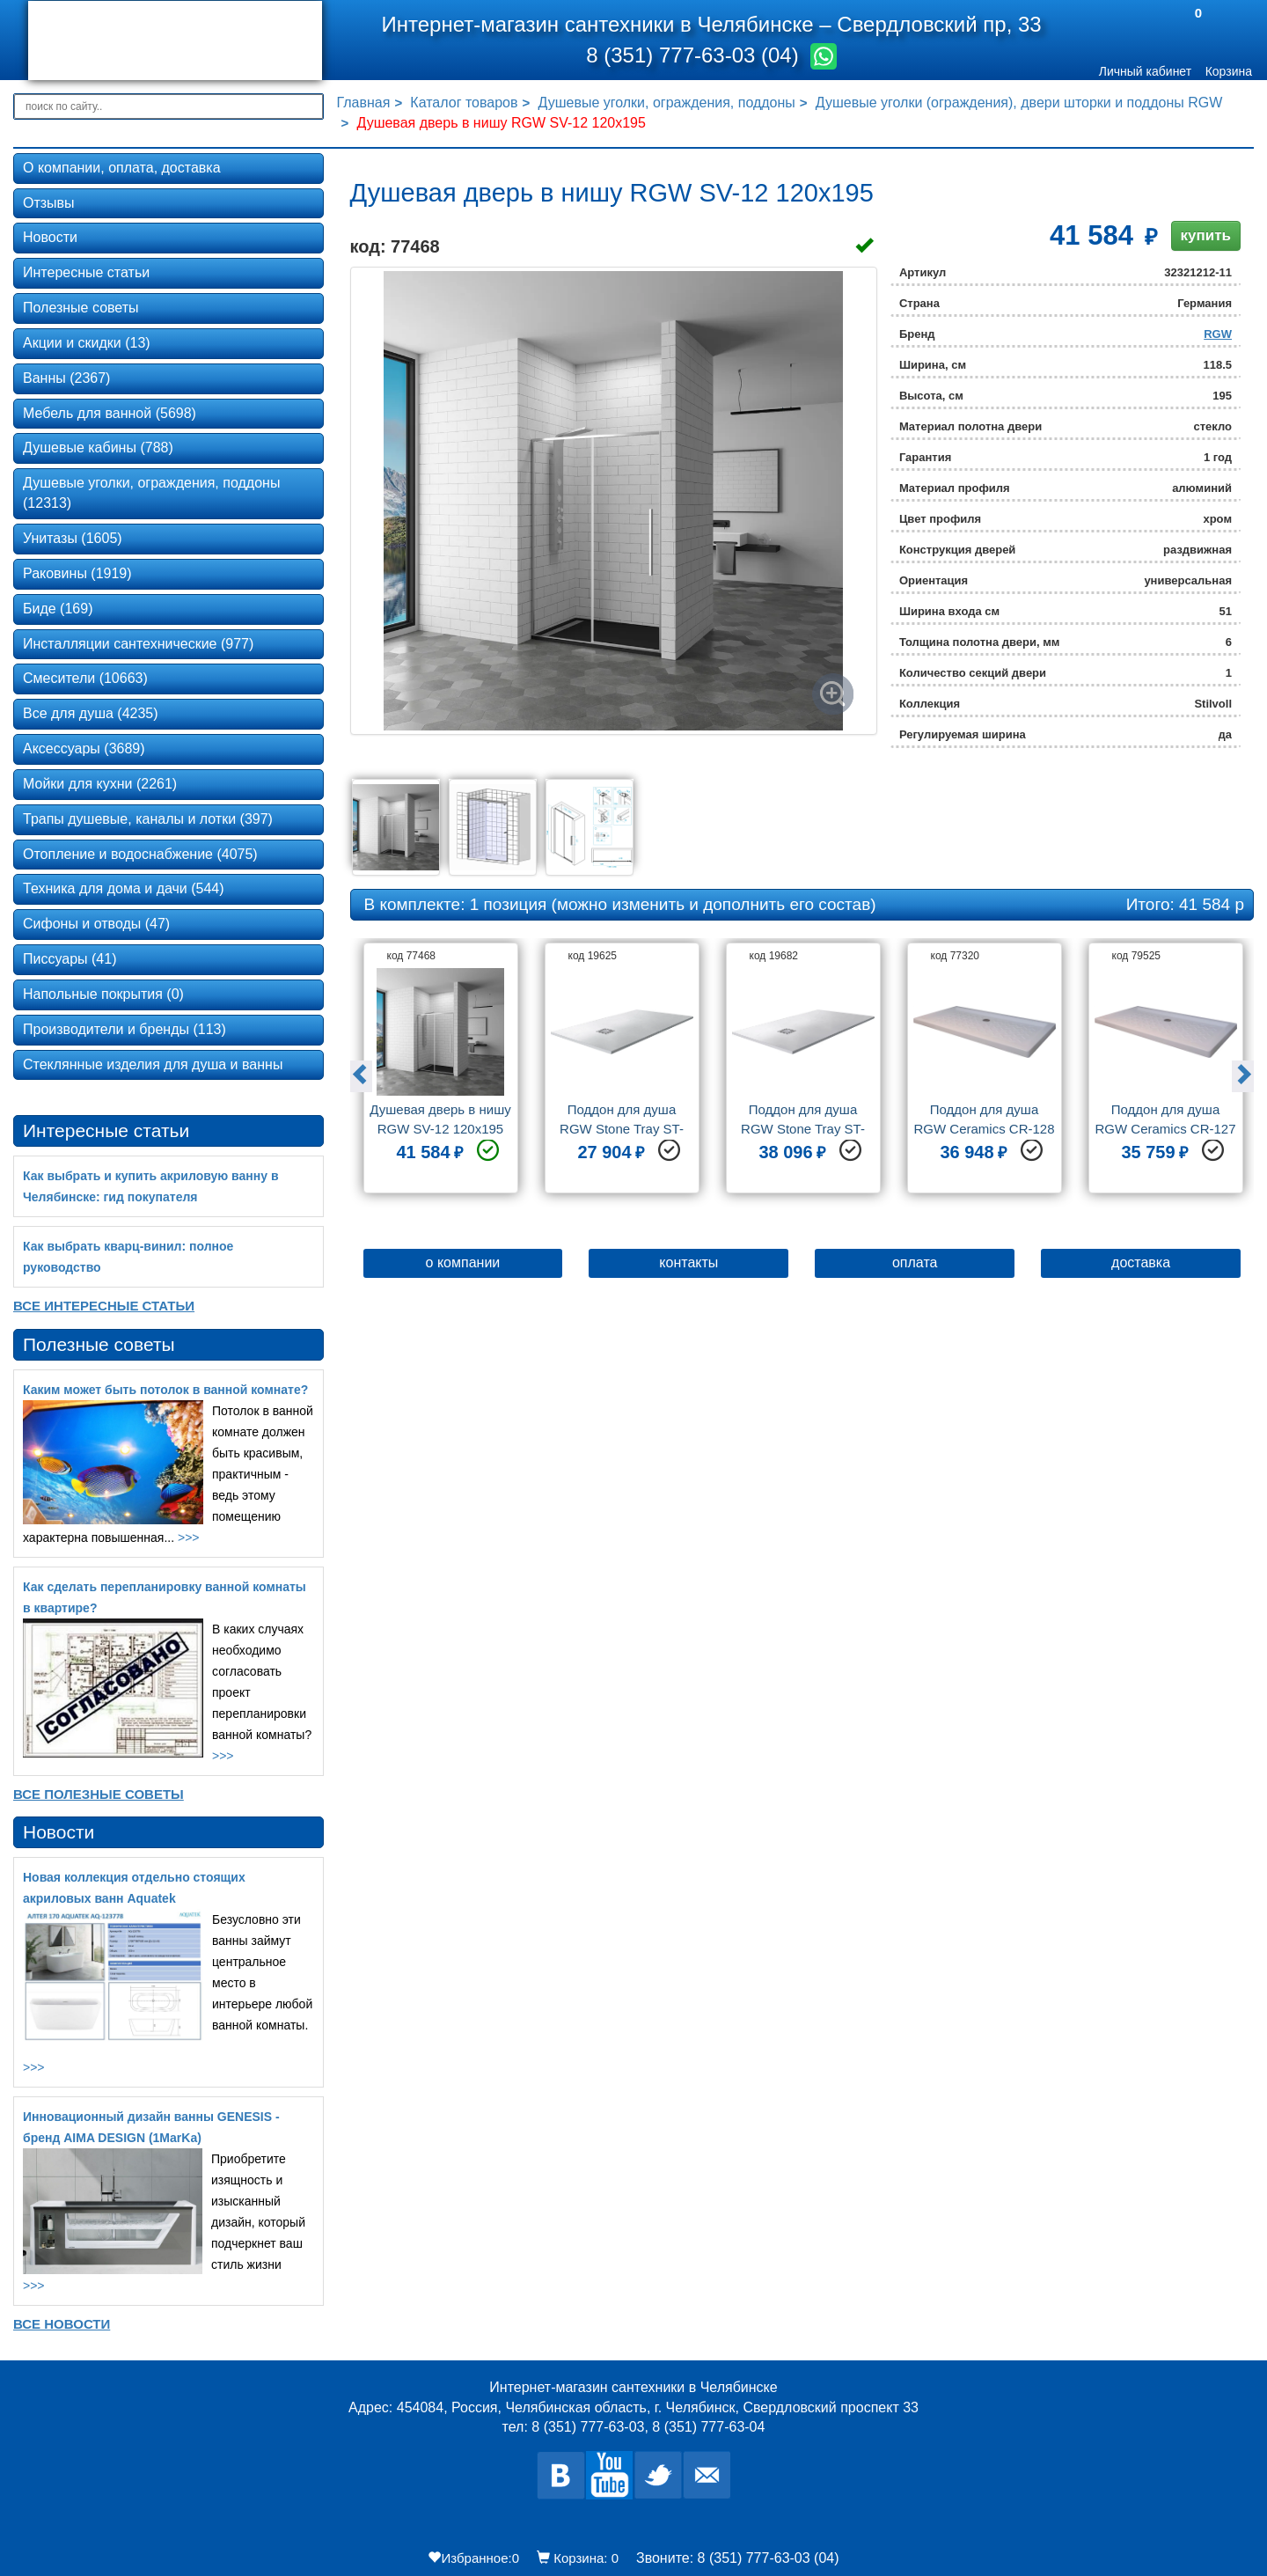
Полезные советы (81, 307)
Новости (50, 237)
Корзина (1228, 71)
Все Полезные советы (98, 1794)
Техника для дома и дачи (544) (123, 888)
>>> (189, 1537)
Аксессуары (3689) (84, 748)
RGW (1218, 334)
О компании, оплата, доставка (122, 167)
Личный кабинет (1145, 71)
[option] (440, 1074)
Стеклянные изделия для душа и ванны (152, 1064)
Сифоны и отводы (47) (96, 923)
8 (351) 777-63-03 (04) (695, 55)
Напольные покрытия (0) (103, 994)
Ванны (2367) (66, 378)
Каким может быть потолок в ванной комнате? (165, 1390)
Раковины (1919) (77, 573)
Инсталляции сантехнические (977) (138, 643)
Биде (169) (57, 608)
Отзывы (49, 202)
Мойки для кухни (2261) (100, 783)
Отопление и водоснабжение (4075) (140, 854)
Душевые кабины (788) (98, 447)
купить (1206, 235)
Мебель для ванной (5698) (109, 413)
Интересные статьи (86, 272)
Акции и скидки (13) (86, 342)
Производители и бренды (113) (124, 1029)
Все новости (61, 2323)
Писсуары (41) (69, 958)
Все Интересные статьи (103, 1305)
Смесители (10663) (85, 678)
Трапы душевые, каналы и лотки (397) (148, 818)
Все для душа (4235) (90, 713)
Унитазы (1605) (72, 538)
